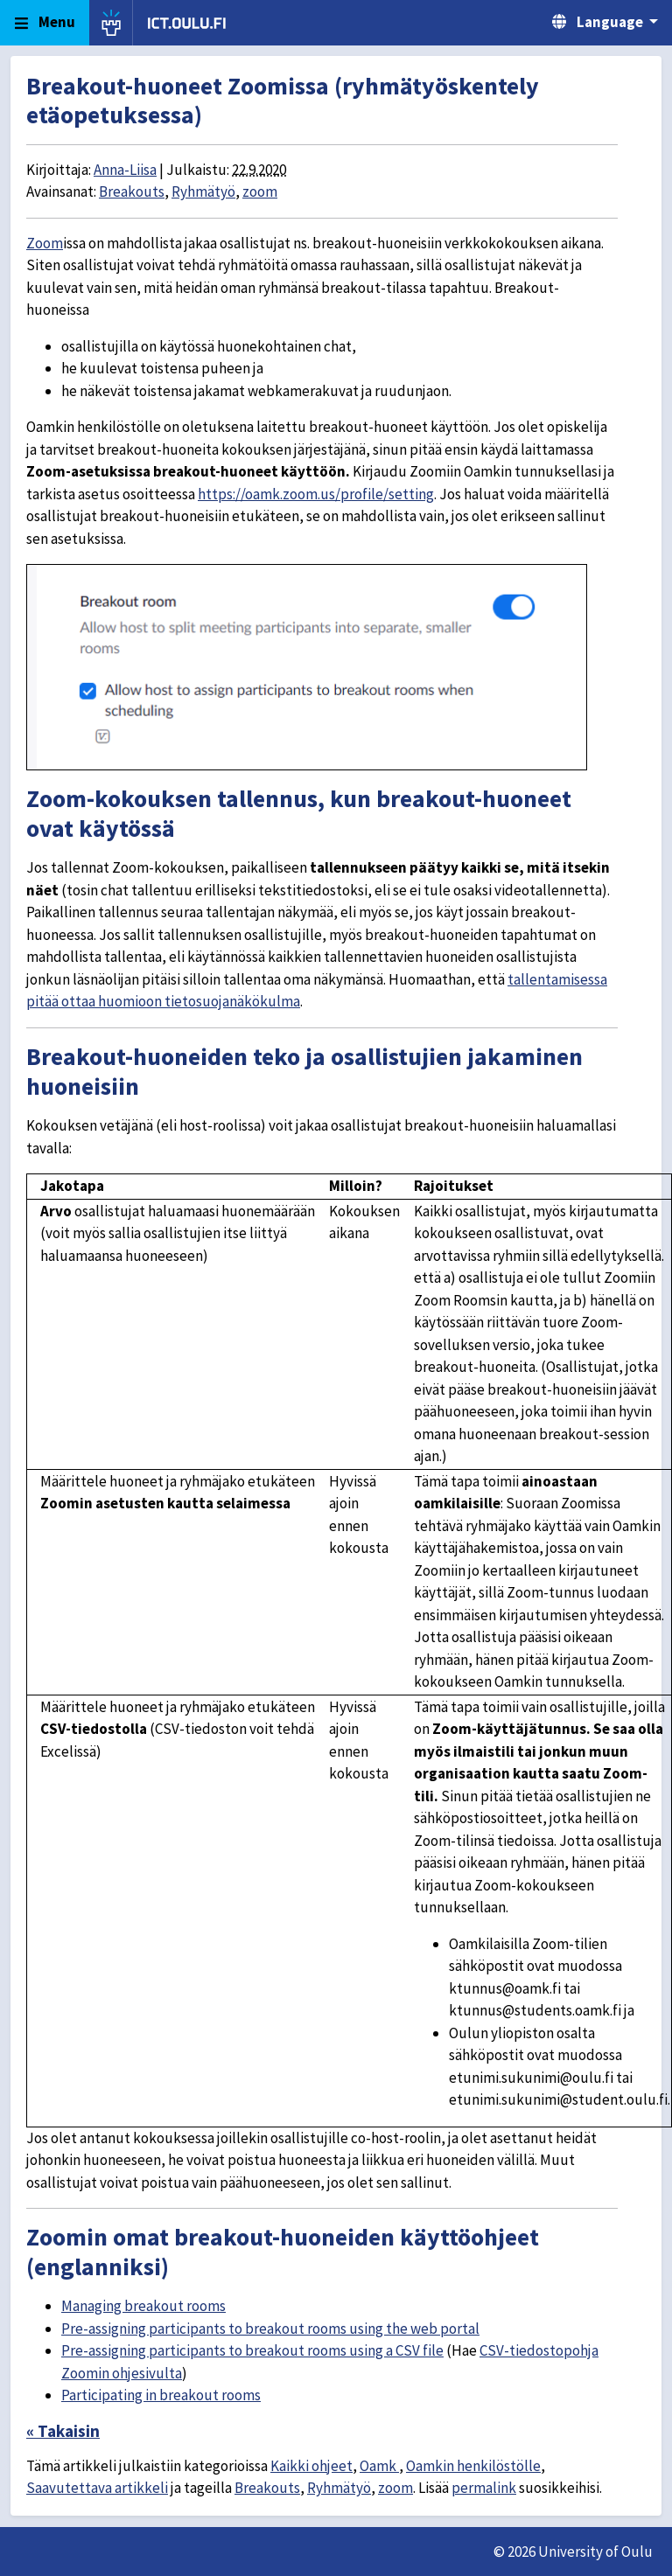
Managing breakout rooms (143, 2305)
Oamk (379, 2465)
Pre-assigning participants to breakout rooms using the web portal (270, 2328)
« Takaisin (63, 2430)
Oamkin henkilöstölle (473, 2465)
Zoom (44, 243)
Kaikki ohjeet (311, 2465)
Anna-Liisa (125, 169)
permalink (484, 2487)
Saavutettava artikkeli (97, 2487)
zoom (259, 191)
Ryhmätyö (203, 191)
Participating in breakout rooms (161, 2395)
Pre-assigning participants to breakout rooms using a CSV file (252, 2350)
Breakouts (131, 191)
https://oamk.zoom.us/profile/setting (316, 494)
